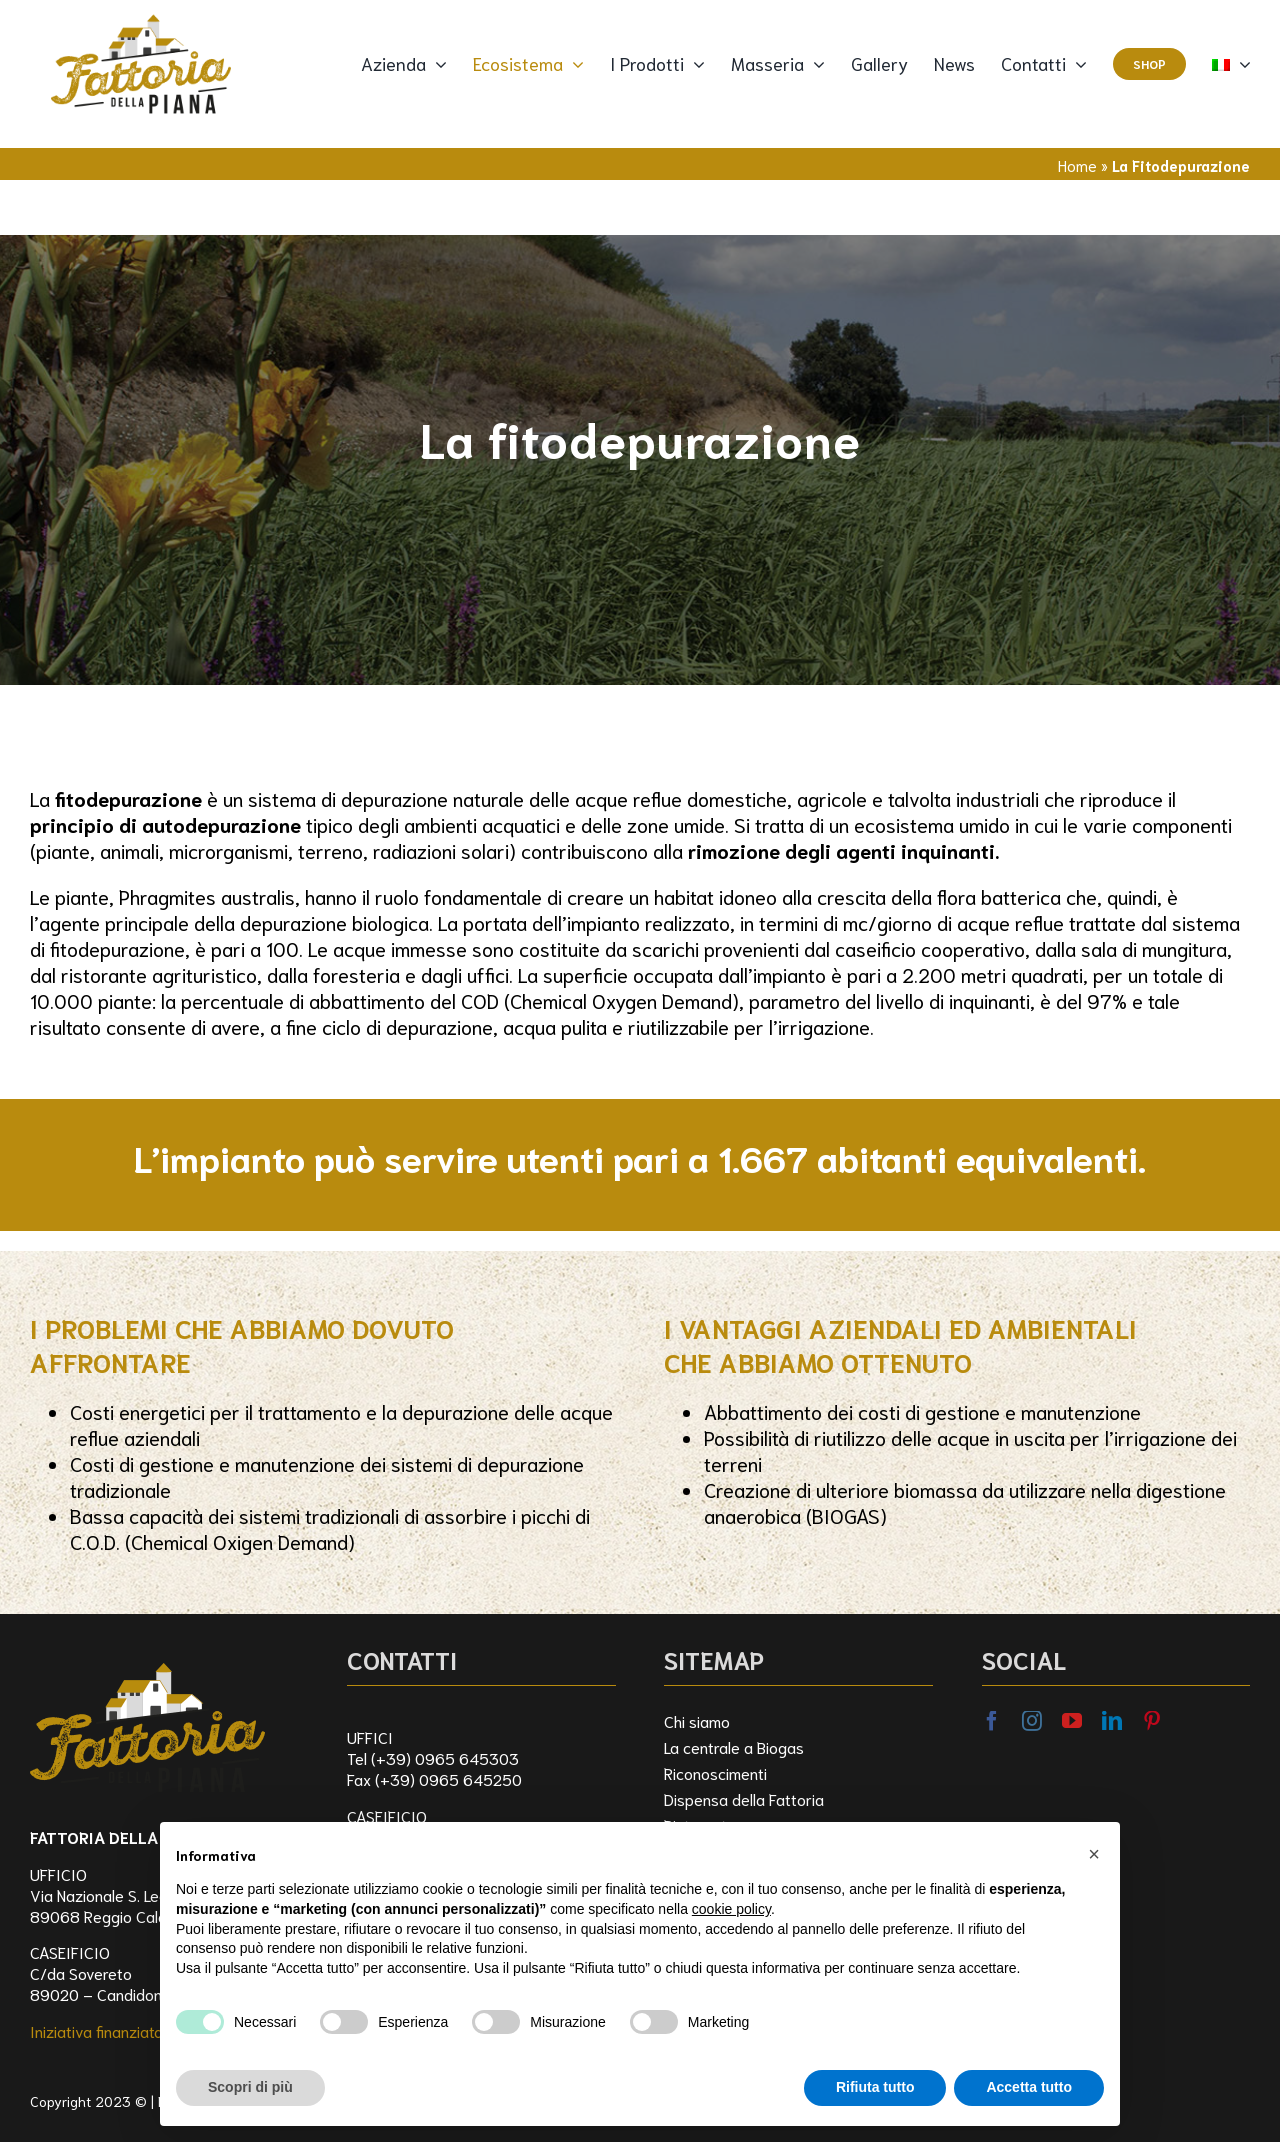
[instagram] (1032, 1721)
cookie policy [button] (731, 1909)
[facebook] (992, 1721)
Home (1077, 165)
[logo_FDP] (147, 1654)
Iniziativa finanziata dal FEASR (133, 2030)
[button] (1094, 1854)
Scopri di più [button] (250, 2087)
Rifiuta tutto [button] (875, 2087)
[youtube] (1072, 1721)
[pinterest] (1152, 1721)
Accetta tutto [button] (1029, 2087)
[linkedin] (1112, 1721)
